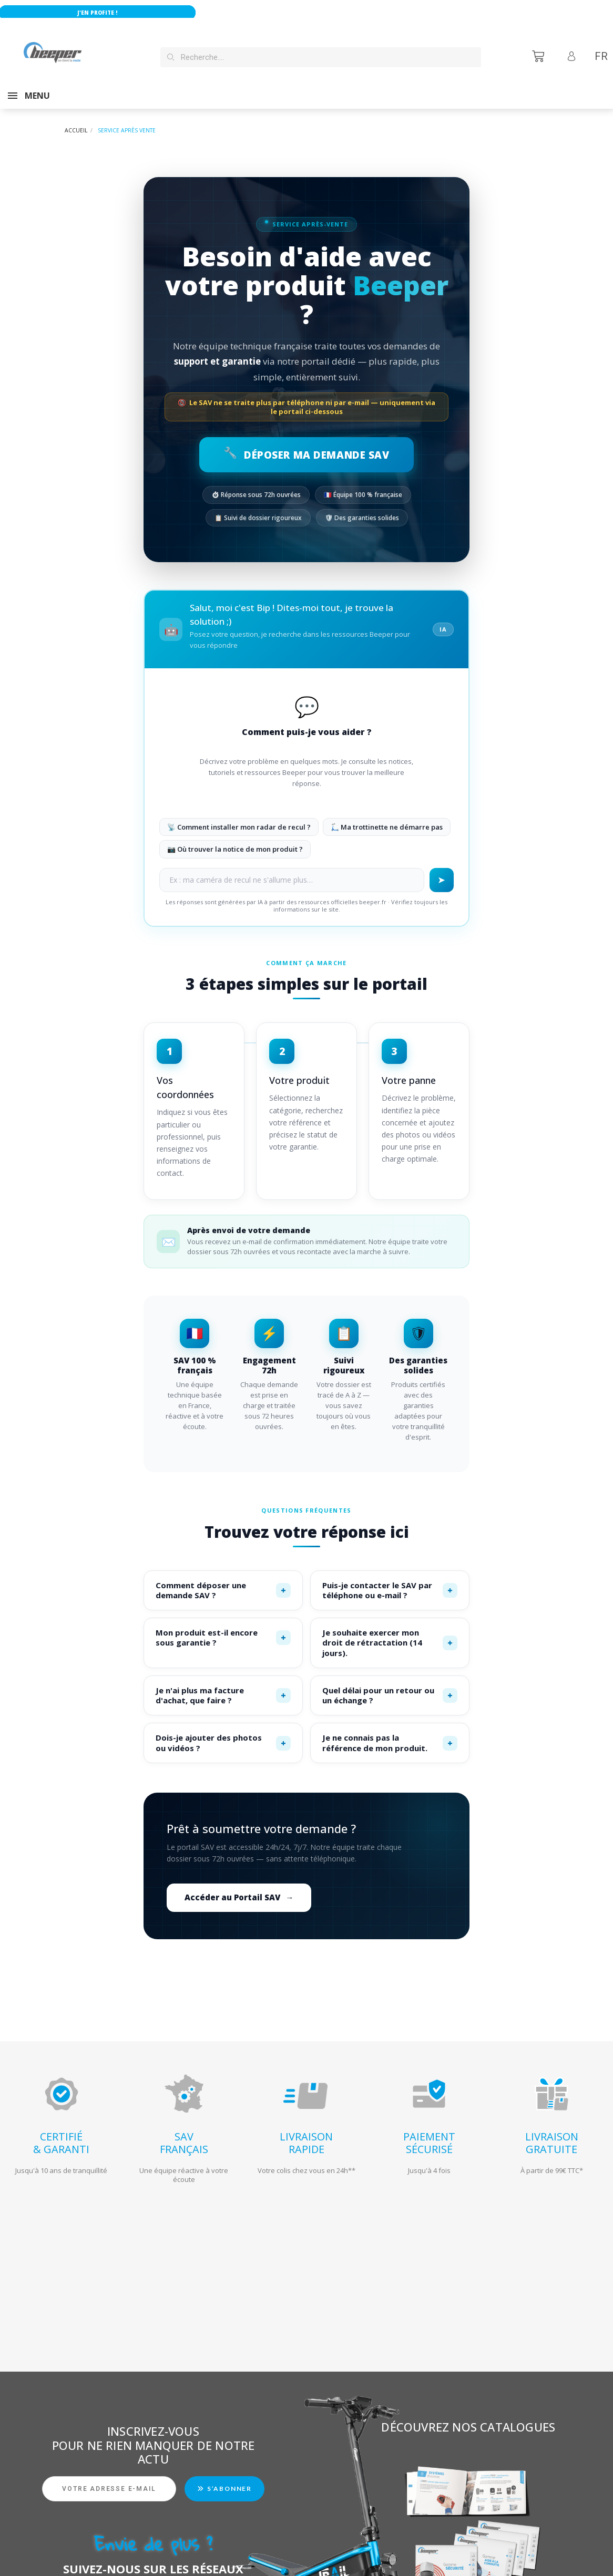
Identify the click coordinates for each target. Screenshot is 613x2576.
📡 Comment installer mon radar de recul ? (239, 816)
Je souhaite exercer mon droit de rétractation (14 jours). (389, 1632)
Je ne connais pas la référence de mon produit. (389, 1732)
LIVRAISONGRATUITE (551, 2132)
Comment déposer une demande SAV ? (223, 1579)
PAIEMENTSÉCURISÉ (429, 2132)
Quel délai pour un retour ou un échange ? (389, 1684)
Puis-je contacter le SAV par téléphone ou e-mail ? (389, 1579)
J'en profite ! (125, 12)
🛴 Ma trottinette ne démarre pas (387, 816)
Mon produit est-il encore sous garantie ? (223, 1627)
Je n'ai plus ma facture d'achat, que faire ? (223, 1684)
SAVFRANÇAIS (184, 2132)
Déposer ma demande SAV (306, 444)
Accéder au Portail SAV (239, 1886)
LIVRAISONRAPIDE (306, 2132)
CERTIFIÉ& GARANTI (61, 2132)
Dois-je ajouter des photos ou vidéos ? (223, 1732)
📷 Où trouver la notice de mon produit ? (235, 838)
